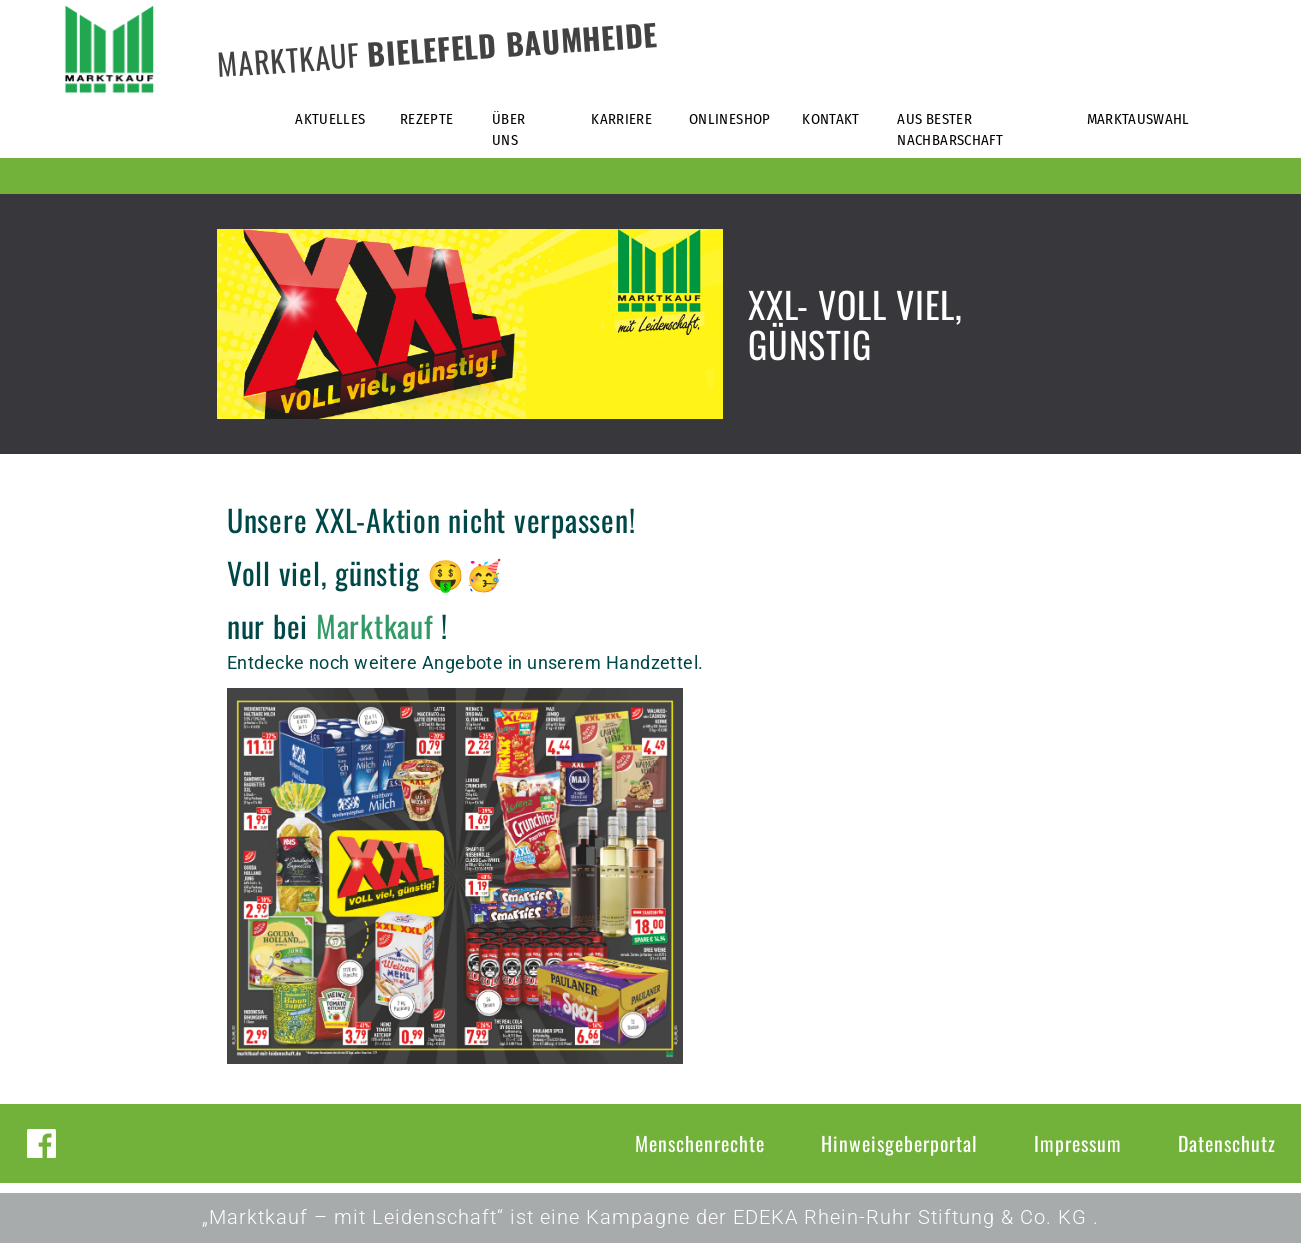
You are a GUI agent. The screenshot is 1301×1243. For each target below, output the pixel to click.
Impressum (1078, 1143)
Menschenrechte (700, 1143)
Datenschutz (1227, 1143)
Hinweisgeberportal (899, 1143)
